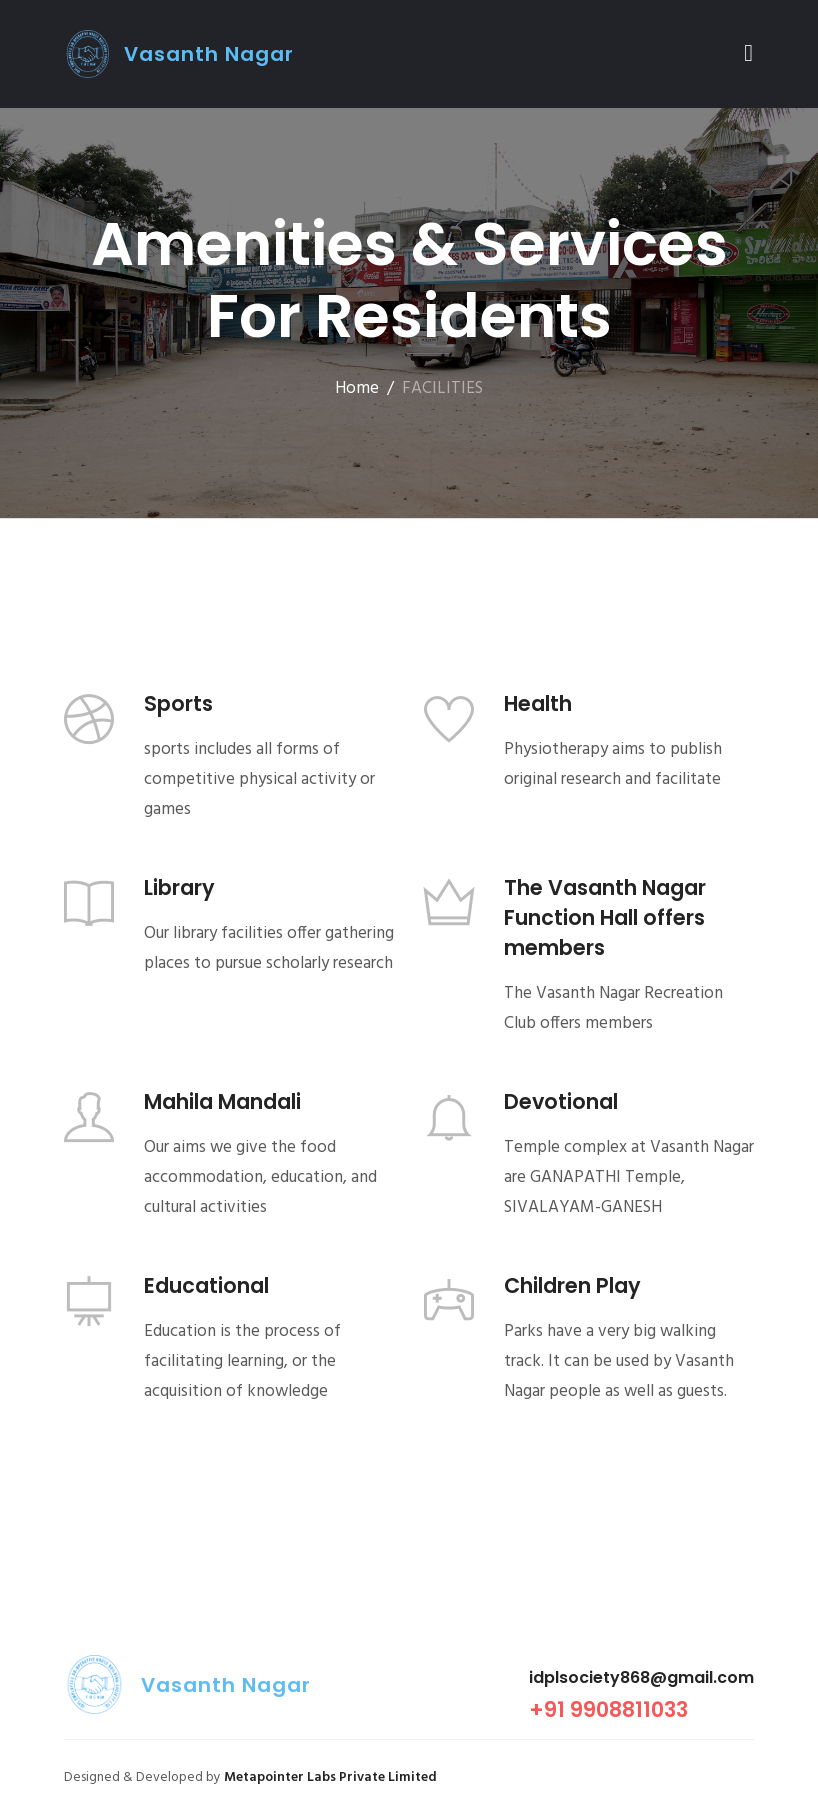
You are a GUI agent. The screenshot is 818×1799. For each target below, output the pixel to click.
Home (357, 388)
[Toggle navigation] (748, 54)
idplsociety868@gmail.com (641, 1677)
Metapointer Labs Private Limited (330, 1777)
